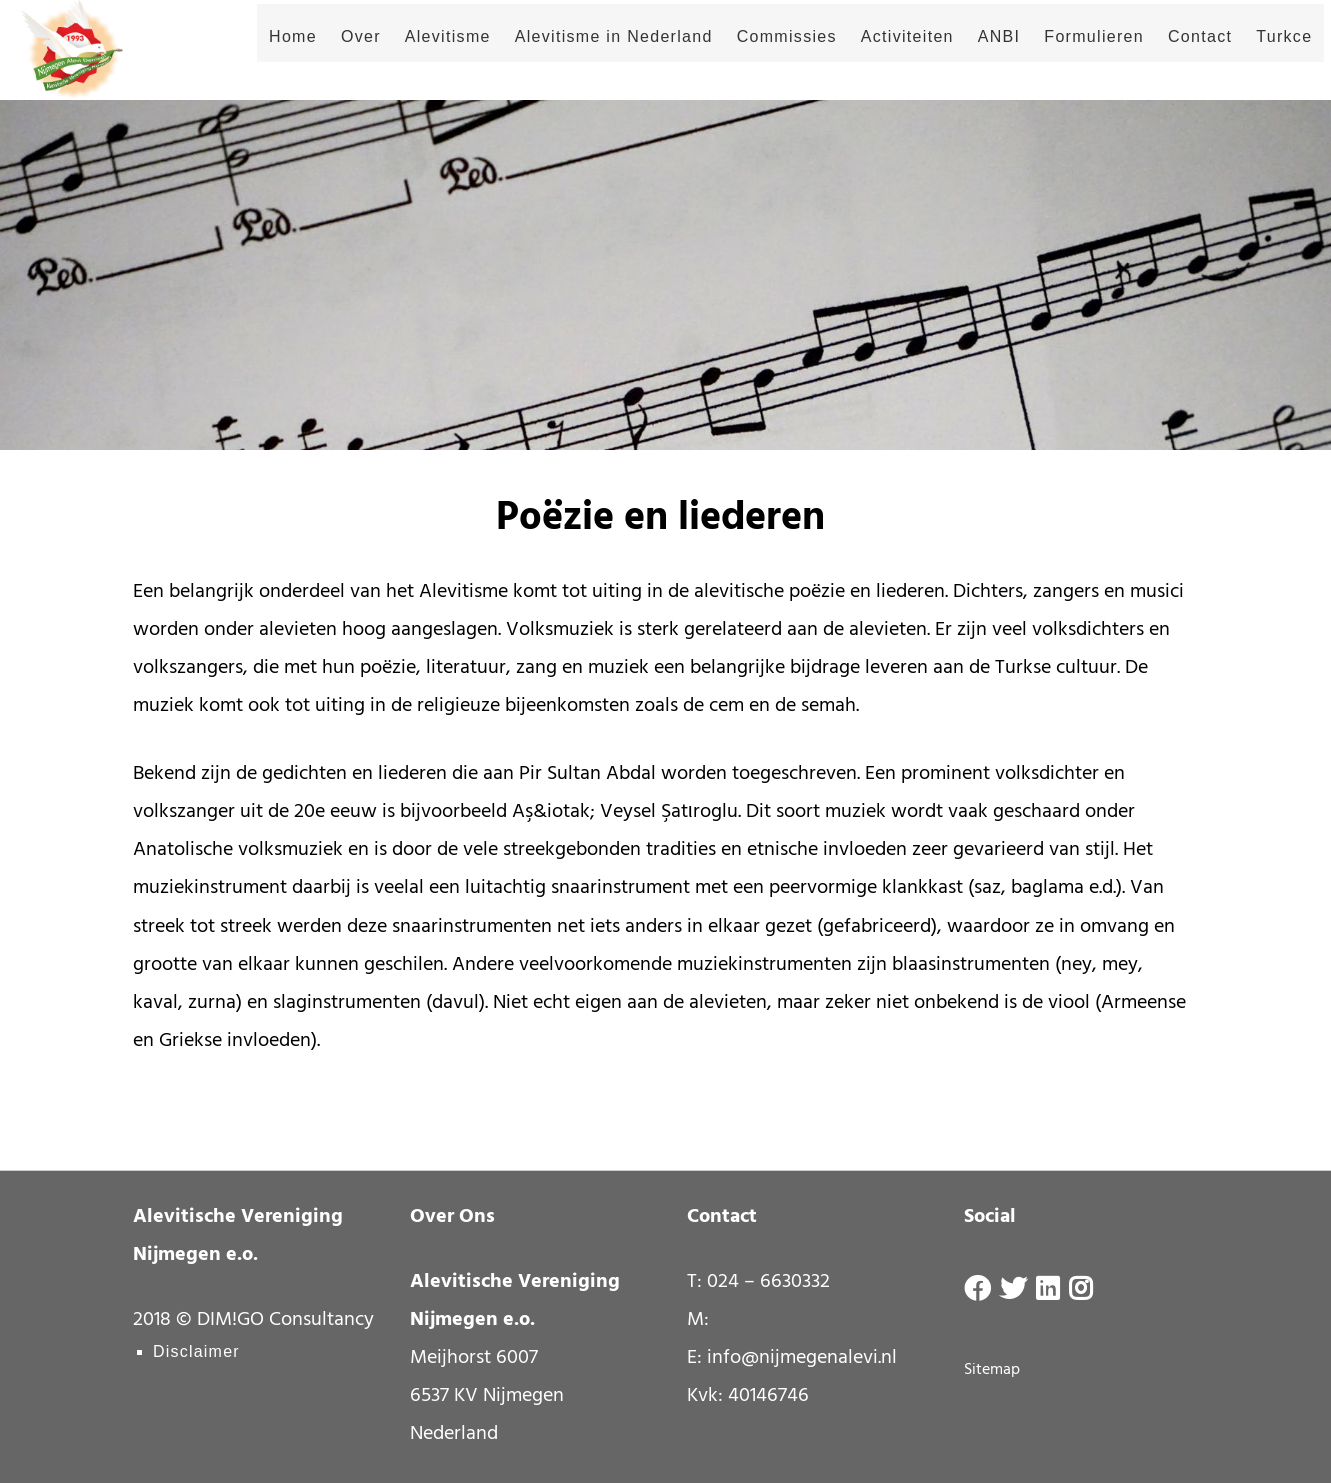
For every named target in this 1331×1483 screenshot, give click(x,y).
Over (338, 52)
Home (270, 52)
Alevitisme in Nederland (590, 52)
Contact (1177, 52)
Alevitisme (424, 52)
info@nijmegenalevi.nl (802, 1358)
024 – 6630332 (768, 1282)
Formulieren (1071, 52)
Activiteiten (883, 52)
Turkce (1261, 52)
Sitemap (992, 1370)
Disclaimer (196, 1351)
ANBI (975, 52)
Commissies (763, 52)
